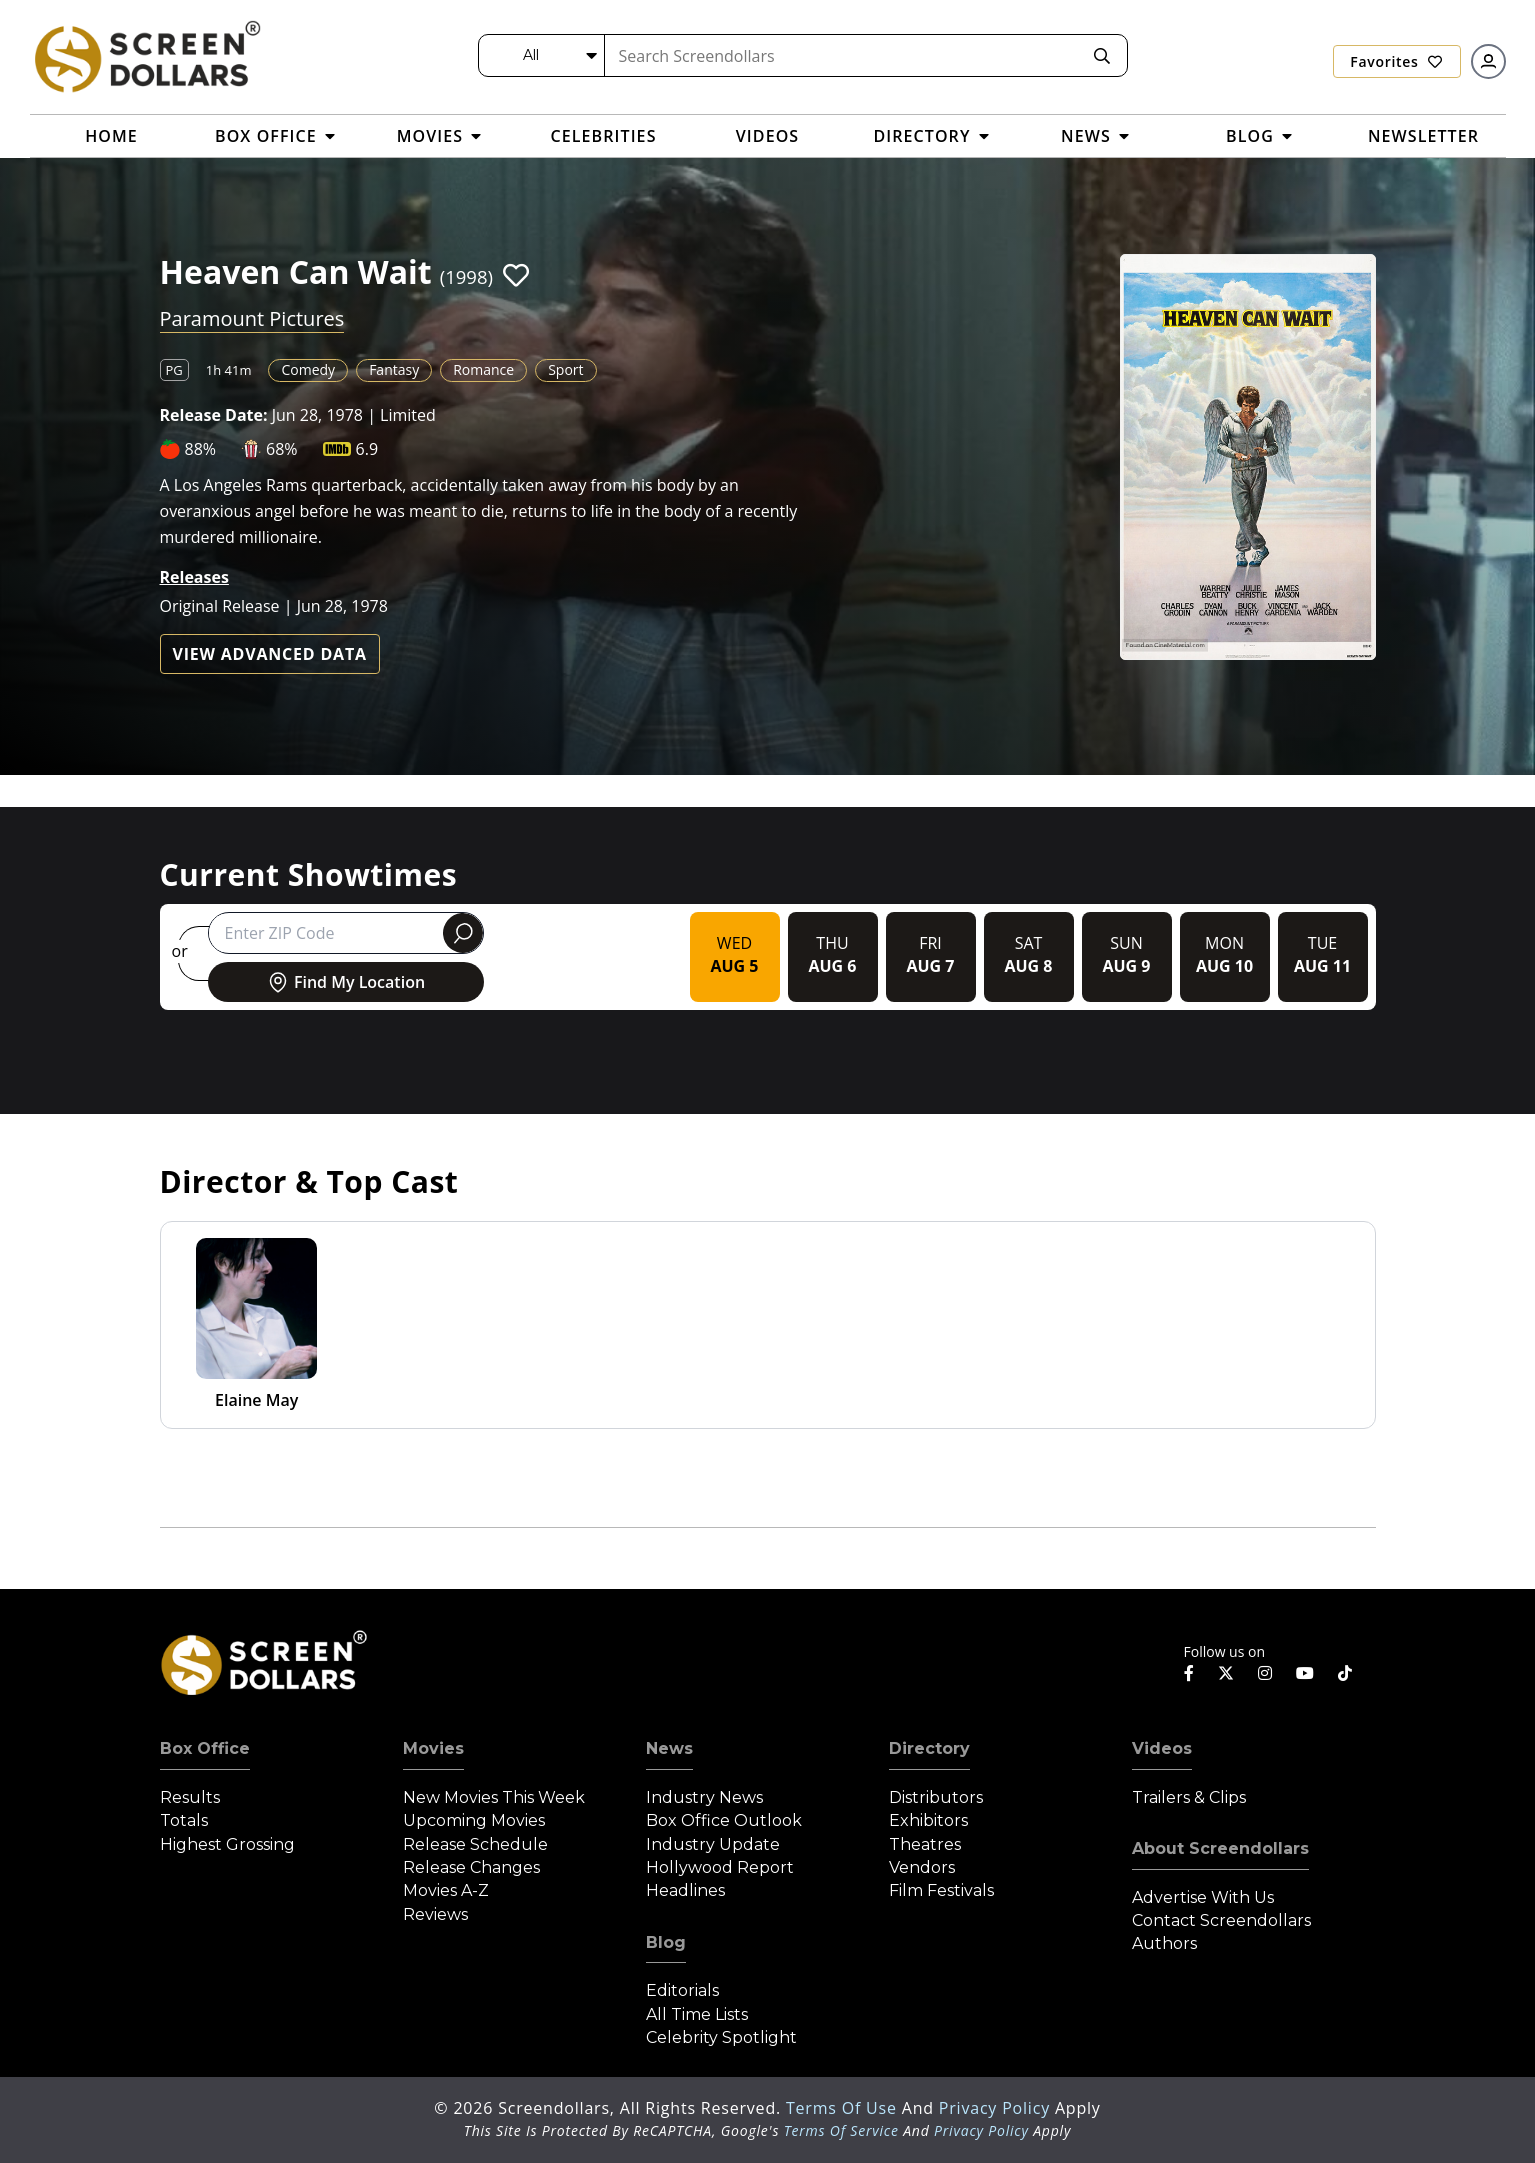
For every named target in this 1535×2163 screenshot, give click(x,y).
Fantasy (394, 369)
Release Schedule (475, 1844)
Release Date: (214, 415)
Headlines (685, 1890)
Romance (483, 369)
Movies (433, 1748)
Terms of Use (844, 2108)
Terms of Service (841, 2130)
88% (201, 449)
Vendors (922, 1867)
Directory (929, 1748)
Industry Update (713, 1844)
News (669, 1748)
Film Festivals (941, 1890)
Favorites (1396, 61)
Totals (184, 1820)
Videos (1162, 1748)
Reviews (435, 1914)
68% (282, 449)
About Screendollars (1220, 1848)
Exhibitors (928, 1820)
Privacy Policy (997, 2108)
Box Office (205, 1748)
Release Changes (471, 1867)
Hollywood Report (720, 1867)
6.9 (367, 449)
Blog (666, 1942)
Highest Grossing (227, 1844)
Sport (565, 369)
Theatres (925, 1844)
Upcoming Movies (474, 1820)
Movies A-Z (446, 1890)
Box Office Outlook (724, 1820)
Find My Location (345, 982)
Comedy (308, 369)
